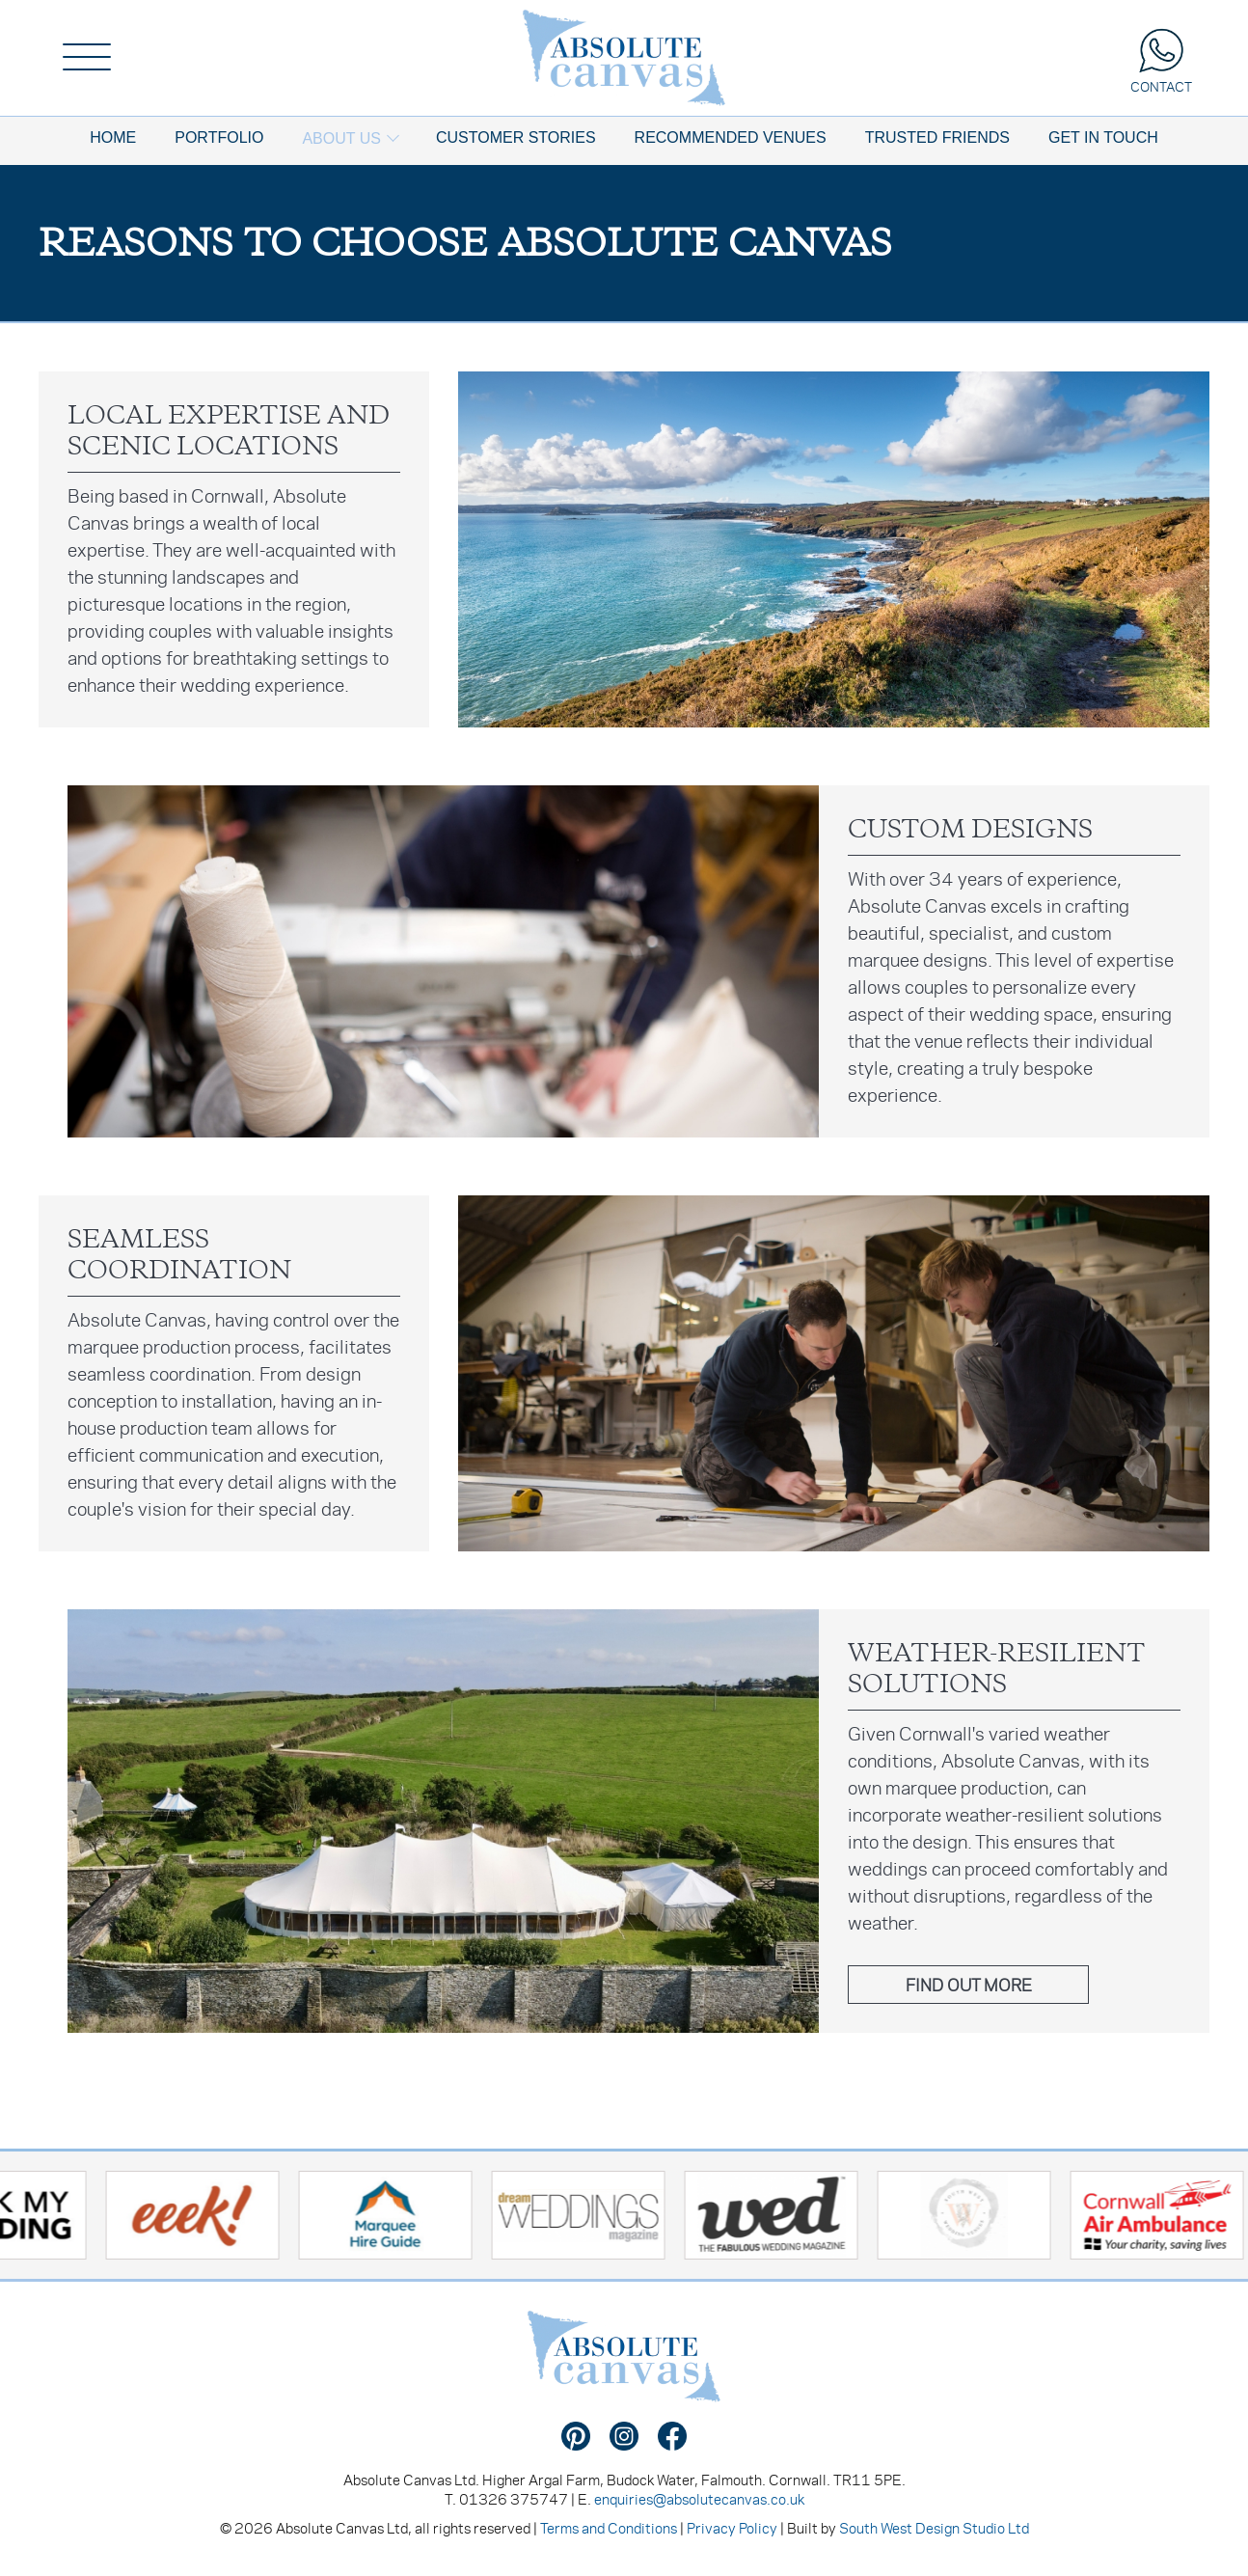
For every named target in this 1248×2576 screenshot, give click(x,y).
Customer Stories (516, 137)
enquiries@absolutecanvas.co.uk (699, 2498)
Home (113, 137)
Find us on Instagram (624, 2436)
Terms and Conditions (608, 2527)
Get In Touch (1103, 137)
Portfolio (219, 137)
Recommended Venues (731, 137)
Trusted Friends (937, 137)
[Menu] (87, 58)
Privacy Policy (732, 2527)
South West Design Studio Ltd (934, 2527)
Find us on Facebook (672, 2436)
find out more (969, 1984)
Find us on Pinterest (575, 2436)
